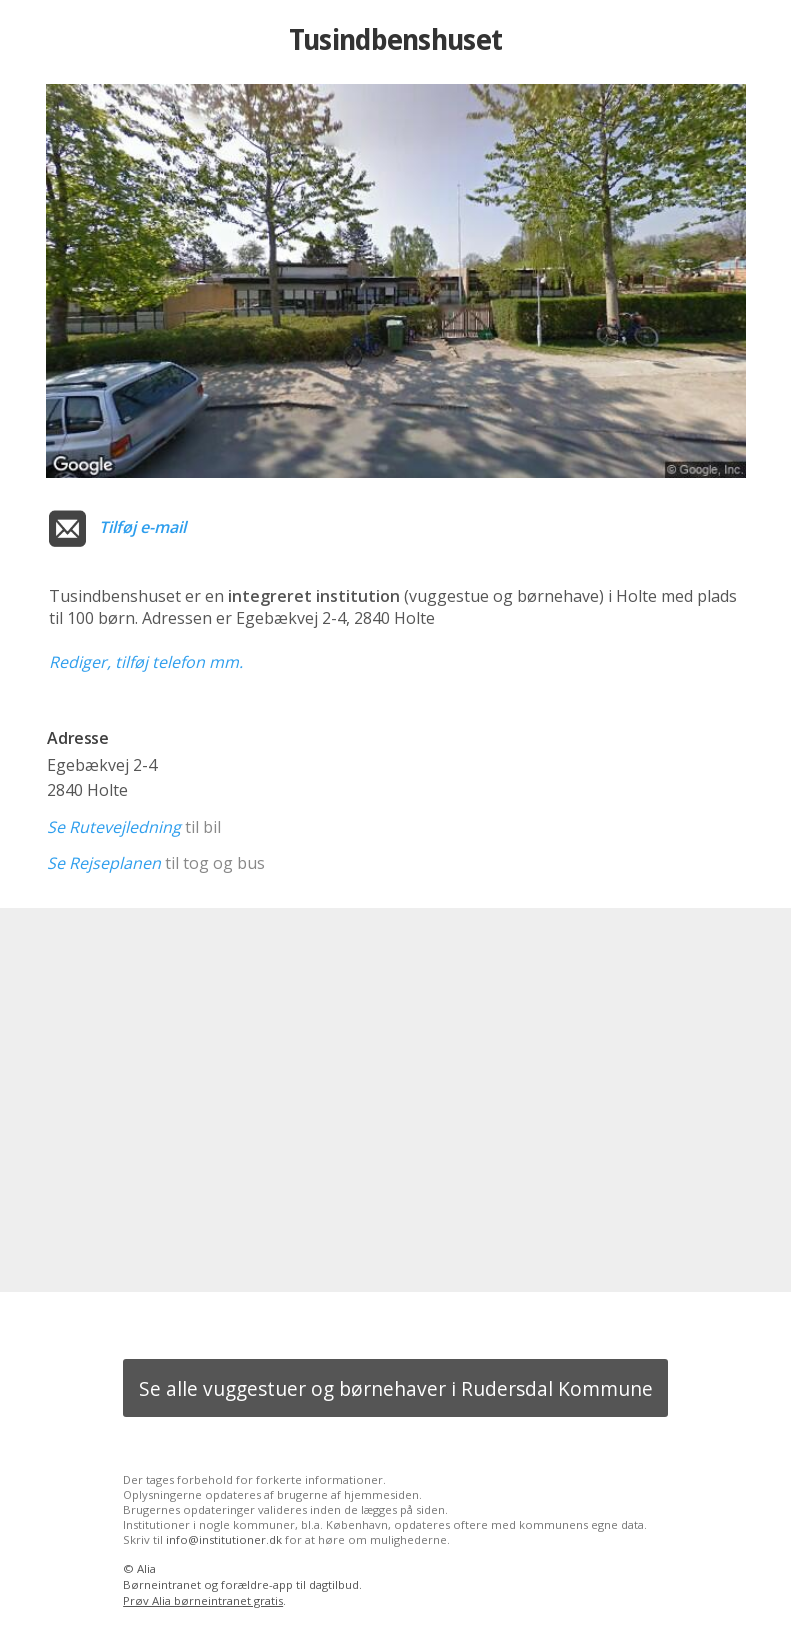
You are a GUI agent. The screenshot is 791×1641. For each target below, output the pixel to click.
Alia (146, 1568)
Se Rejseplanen (104, 863)
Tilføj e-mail (142, 527)
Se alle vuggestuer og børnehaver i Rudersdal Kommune (396, 1388)
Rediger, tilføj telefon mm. (146, 662)
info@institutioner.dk (224, 1539)
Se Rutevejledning (114, 827)
